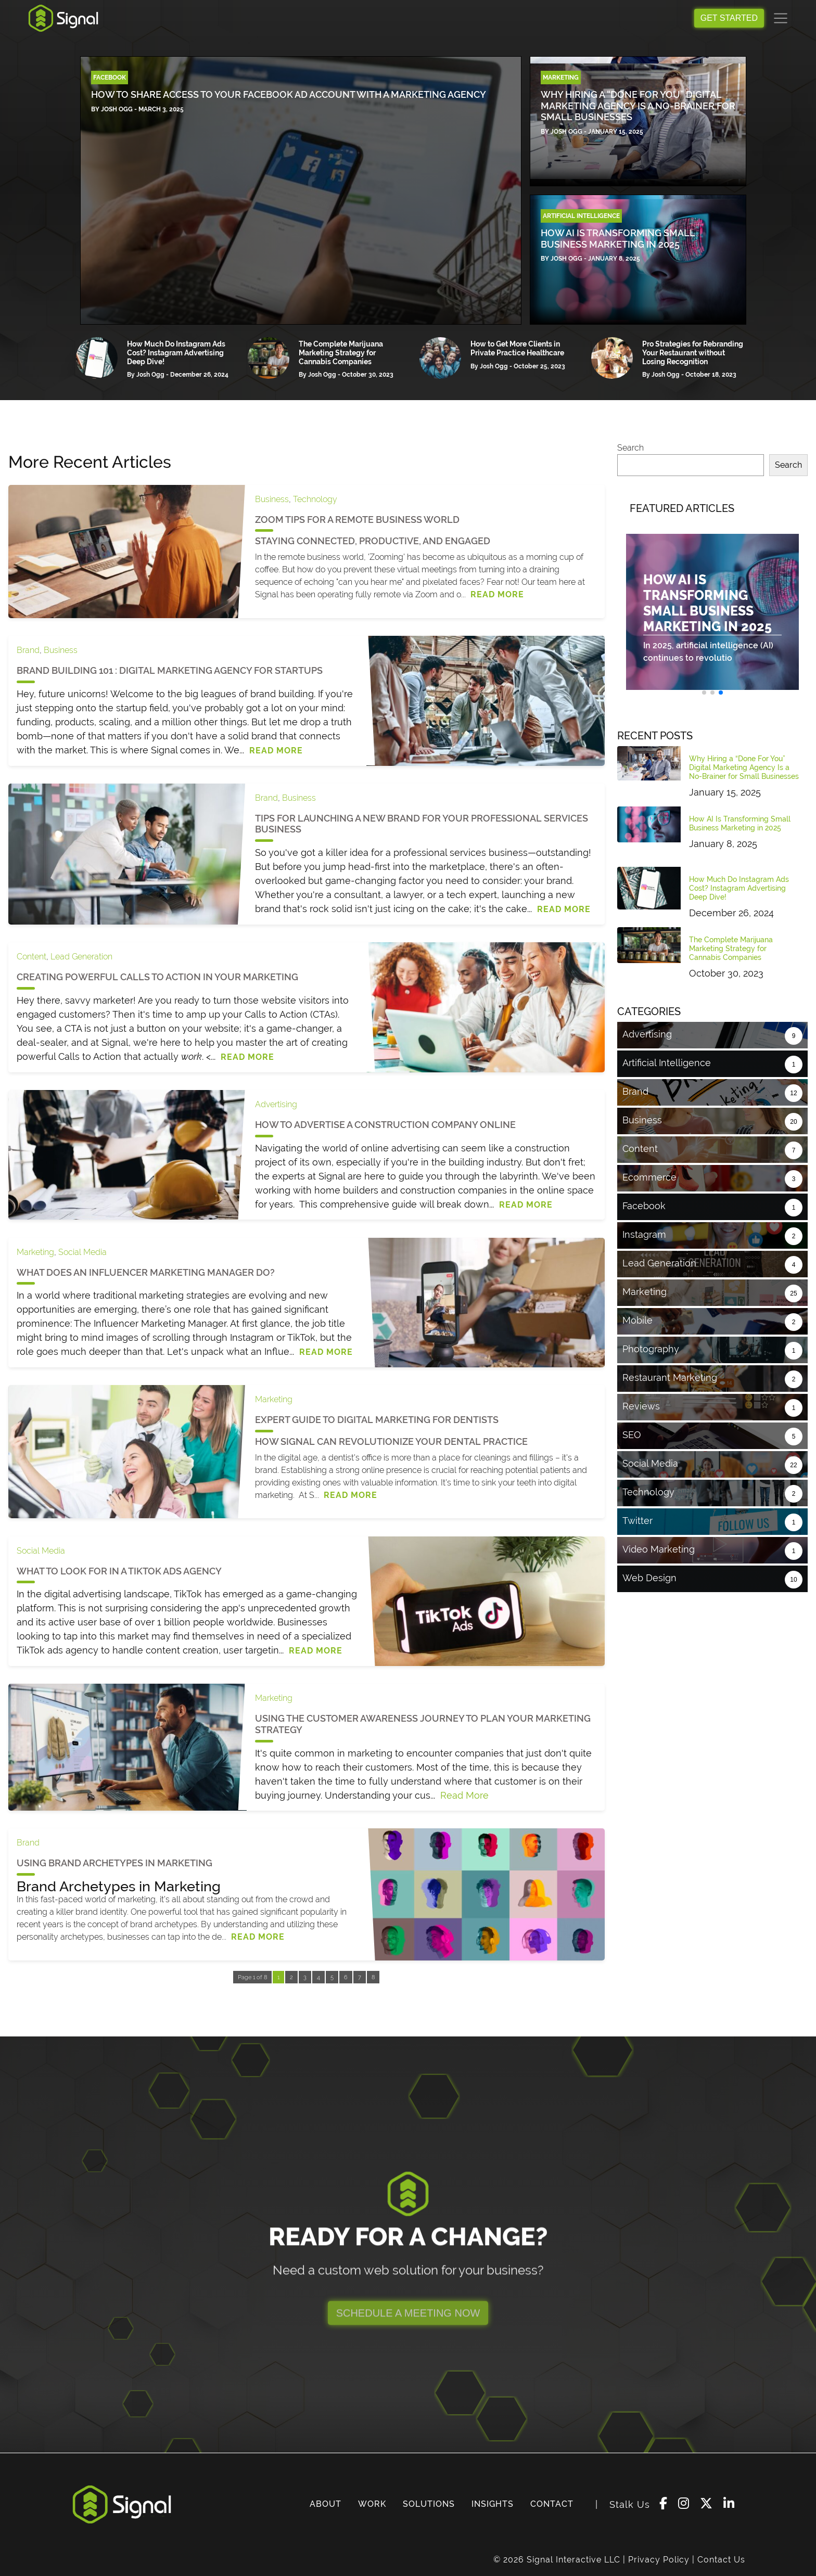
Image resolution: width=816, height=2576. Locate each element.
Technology (315, 499)
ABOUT (325, 2504)
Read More (497, 594)
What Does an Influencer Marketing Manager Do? (146, 1272)
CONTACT (551, 2504)
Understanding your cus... (382, 1795)
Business (272, 499)
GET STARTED (729, 18)
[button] (704, 692)
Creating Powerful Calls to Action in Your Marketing (157, 976)
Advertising (276, 1104)
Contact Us (721, 2560)
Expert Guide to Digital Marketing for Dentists (377, 1419)
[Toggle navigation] (780, 18)
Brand (28, 650)
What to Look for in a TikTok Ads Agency (119, 1571)
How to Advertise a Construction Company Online (385, 1124)
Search (630, 448)
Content (31, 957)
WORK (372, 2504)
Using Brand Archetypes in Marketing (114, 1862)
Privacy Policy (659, 2560)
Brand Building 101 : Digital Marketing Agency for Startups (170, 670)
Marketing (35, 1252)
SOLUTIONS (429, 2504)
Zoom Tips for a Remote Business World (357, 519)
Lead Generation (81, 957)
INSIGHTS (492, 2504)
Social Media (82, 1252)
